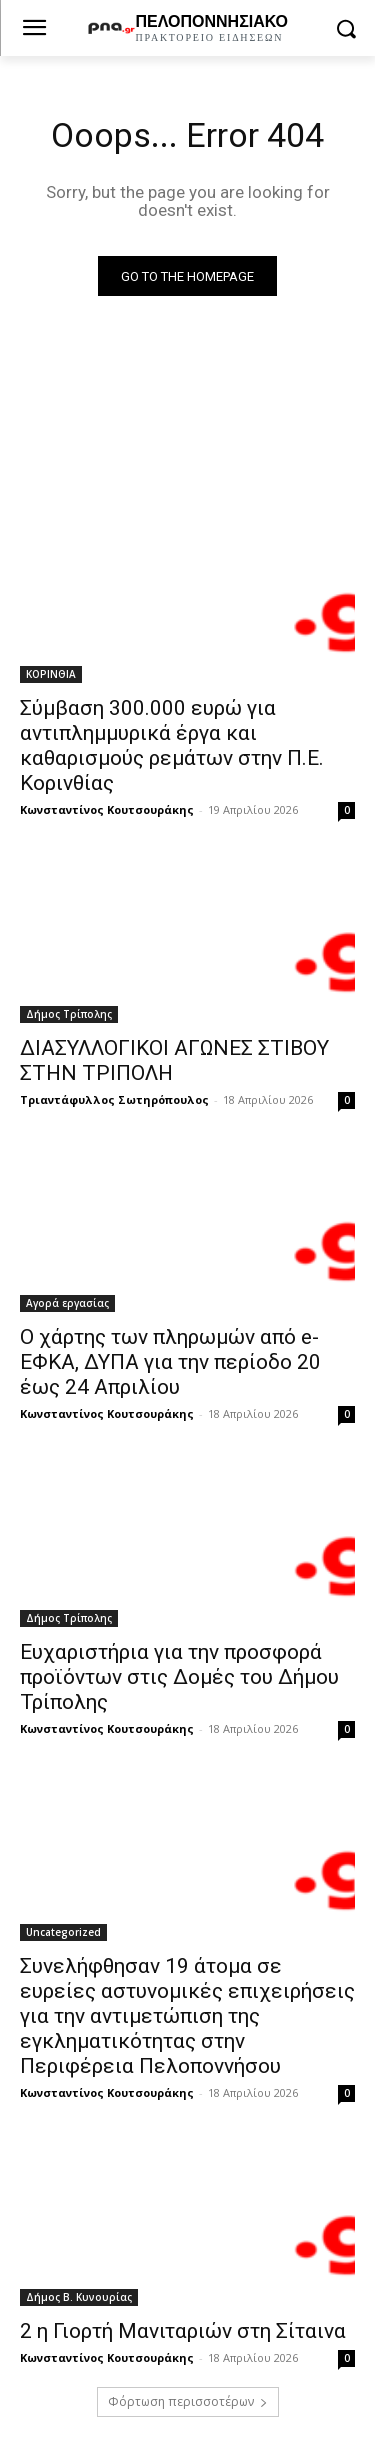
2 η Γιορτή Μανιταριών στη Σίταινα (183, 2331)
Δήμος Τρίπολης (69, 1014)
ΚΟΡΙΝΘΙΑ (51, 674)
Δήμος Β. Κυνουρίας (79, 2297)
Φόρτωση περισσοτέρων (188, 2401)
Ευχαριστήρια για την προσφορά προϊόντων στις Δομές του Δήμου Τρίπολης (179, 1677)
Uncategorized (63, 1932)
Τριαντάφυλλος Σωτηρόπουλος (114, 1099)
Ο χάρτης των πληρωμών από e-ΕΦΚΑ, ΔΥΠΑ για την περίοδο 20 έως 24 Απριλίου (170, 1362)
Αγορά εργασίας (67, 1303)
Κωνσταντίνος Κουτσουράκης (107, 809)
